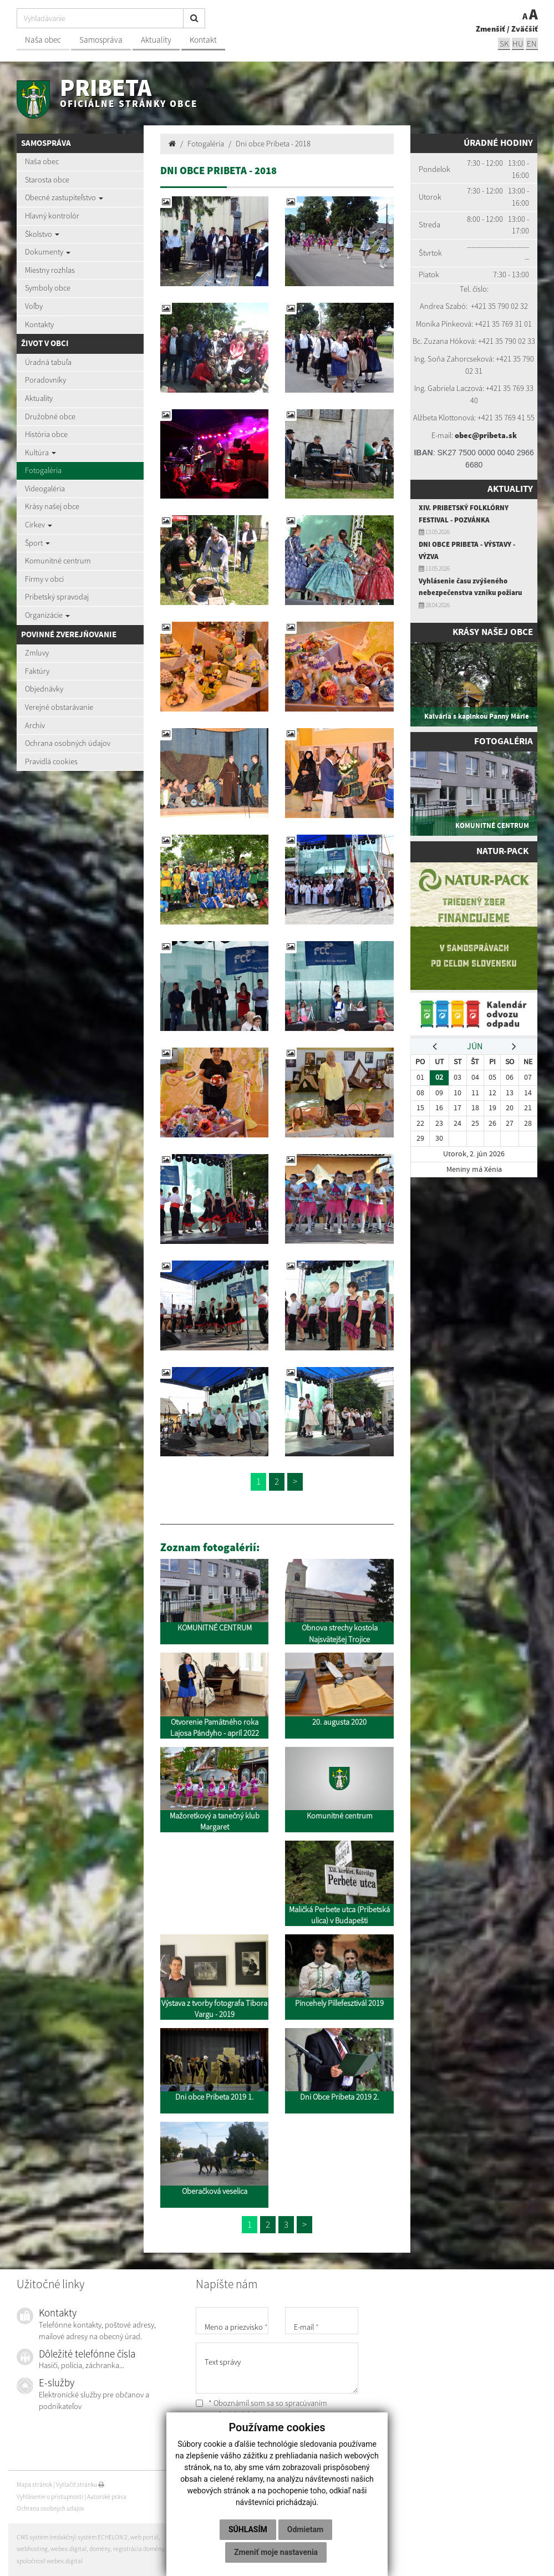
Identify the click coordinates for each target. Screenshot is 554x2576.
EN (532, 43)
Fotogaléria (43, 470)
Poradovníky (45, 380)
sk (504, 43)
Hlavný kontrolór (52, 216)
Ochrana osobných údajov (67, 743)
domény (99, 2549)
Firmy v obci (44, 579)
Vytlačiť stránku (80, 2484)
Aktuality (156, 39)
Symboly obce (47, 288)
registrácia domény (138, 2549)
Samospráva (101, 39)
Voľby (34, 306)
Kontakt (203, 39)
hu (517, 43)
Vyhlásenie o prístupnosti (50, 2497)
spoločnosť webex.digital (50, 2561)
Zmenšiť (490, 29)
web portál (144, 2537)
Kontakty (39, 324)
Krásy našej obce (52, 506)
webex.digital (68, 2549)
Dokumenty (47, 252)
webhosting (32, 2549)
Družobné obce (50, 416)
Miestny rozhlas (50, 270)
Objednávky (44, 689)
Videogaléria (45, 489)
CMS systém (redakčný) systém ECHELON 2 (72, 2537)
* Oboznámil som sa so (261, 2409)
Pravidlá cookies (51, 761)
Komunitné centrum (58, 561)
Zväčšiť (524, 29)
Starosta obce (47, 180)
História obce (46, 434)
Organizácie (47, 615)
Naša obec (43, 39)
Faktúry (37, 671)
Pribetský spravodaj (57, 597)
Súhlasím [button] (247, 2529)
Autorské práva (106, 2497)
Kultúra (40, 453)
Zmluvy (37, 653)
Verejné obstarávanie (59, 707)
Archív (35, 725)
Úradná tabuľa (48, 362)
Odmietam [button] (305, 2529)
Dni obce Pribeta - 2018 (273, 144)
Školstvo (42, 234)
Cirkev (38, 525)
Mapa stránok (34, 2484)
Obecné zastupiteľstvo (64, 197)
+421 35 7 (486, 306)
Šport (37, 543)
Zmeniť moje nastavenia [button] (276, 2552)
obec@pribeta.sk (486, 435)
